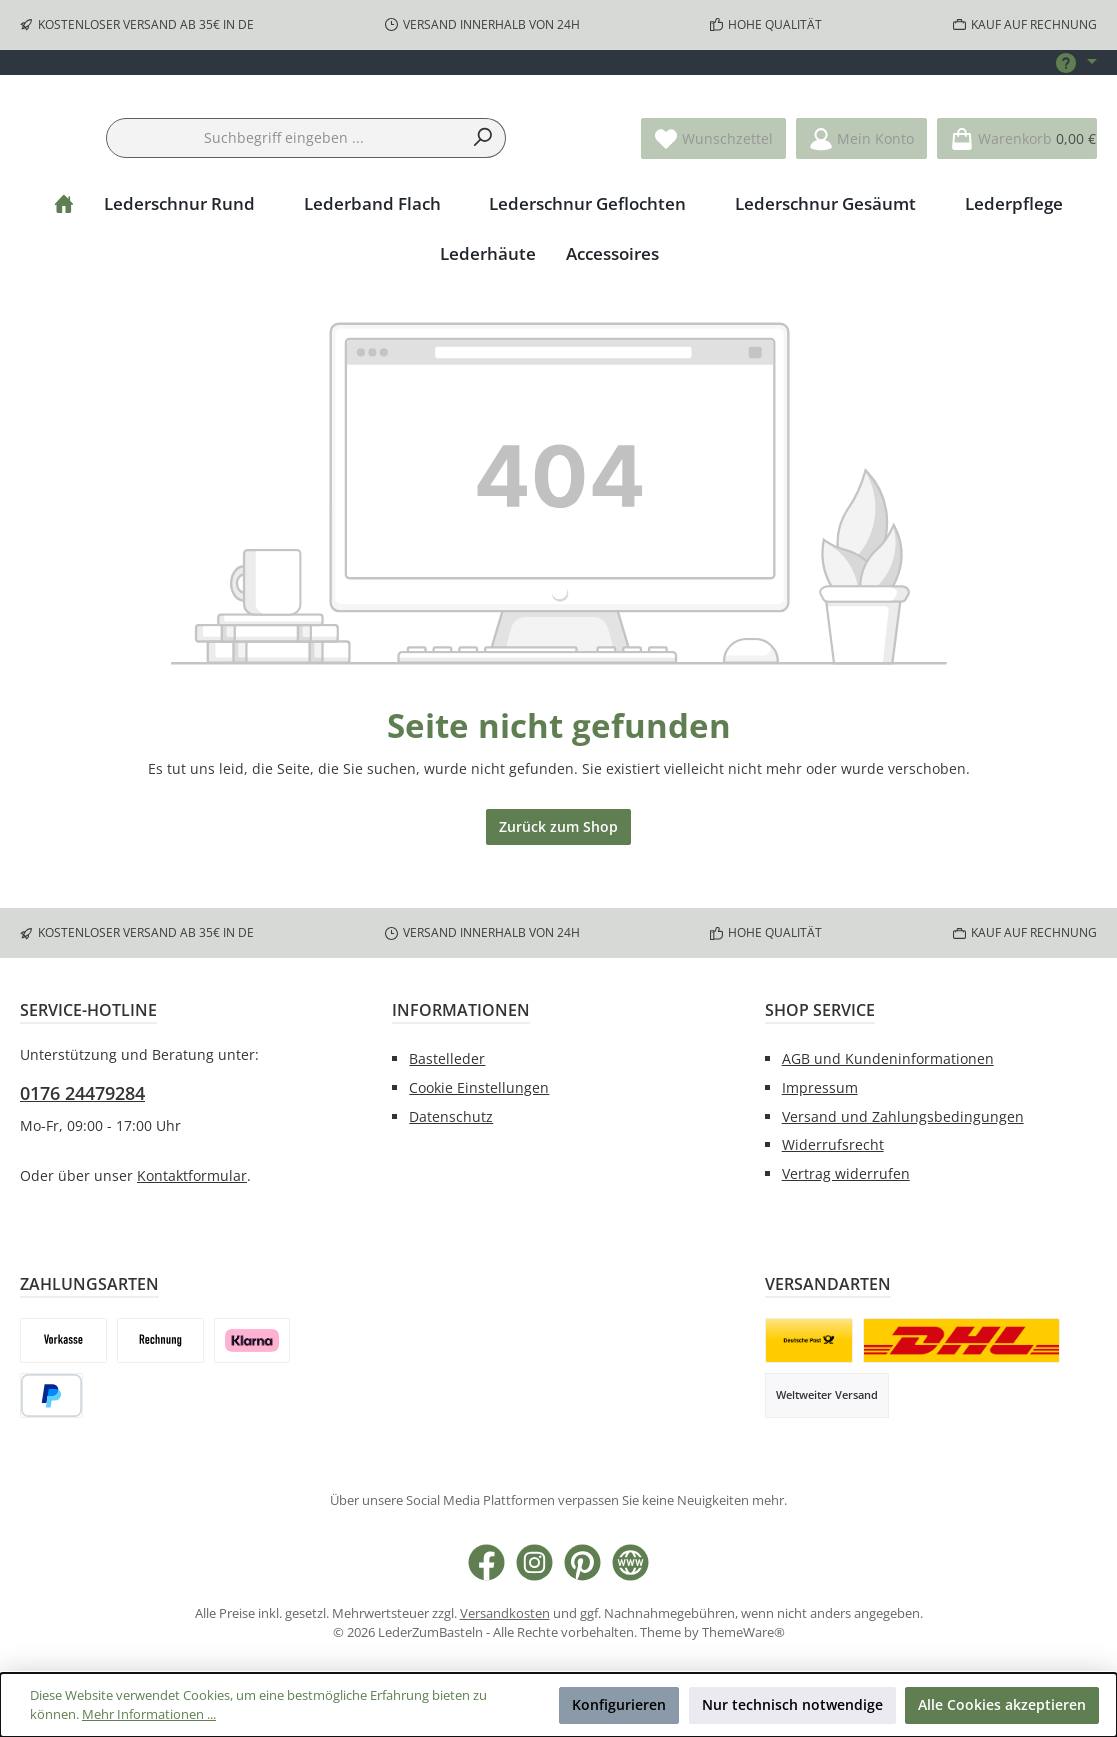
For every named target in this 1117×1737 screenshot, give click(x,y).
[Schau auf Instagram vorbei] (534, 1562)
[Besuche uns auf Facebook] (486, 1562)
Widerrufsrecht (833, 1145)
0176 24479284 (82, 1094)
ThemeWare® (743, 1632)
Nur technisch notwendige (792, 1704)
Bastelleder (447, 1058)
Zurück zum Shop (558, 889)
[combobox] (284, 201)
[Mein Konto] (861, 201)
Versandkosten (505, 1614)
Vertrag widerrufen (846, 1174)
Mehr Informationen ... (149, 1714)
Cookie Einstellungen (479, 1087)
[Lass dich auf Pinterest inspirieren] (582, 1562)
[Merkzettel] (713, 201)
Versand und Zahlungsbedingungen (903, 1116)
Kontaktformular (192, 1175)
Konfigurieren (619, 1704)
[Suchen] (483, 201)
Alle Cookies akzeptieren (1002, 1704)
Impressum (820, 1087)
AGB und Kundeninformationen (888, 1058)
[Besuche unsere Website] (630, 1562)
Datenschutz (451, 1116)
